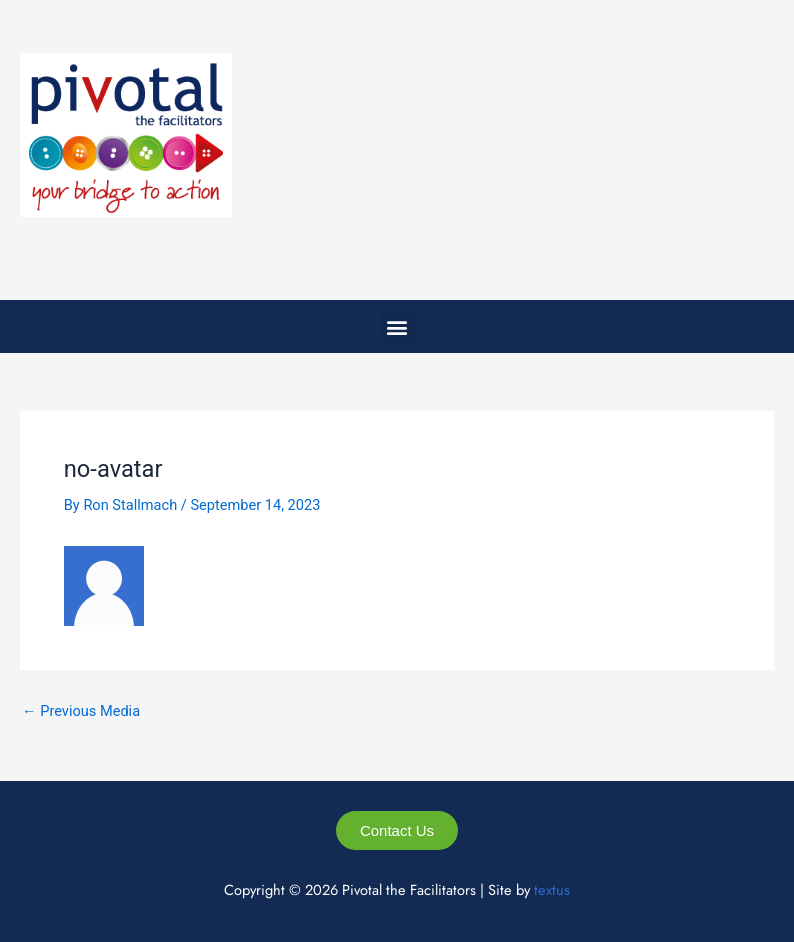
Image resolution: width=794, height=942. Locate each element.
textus (552, 889)
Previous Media (81, 711)
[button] (397, 326)
